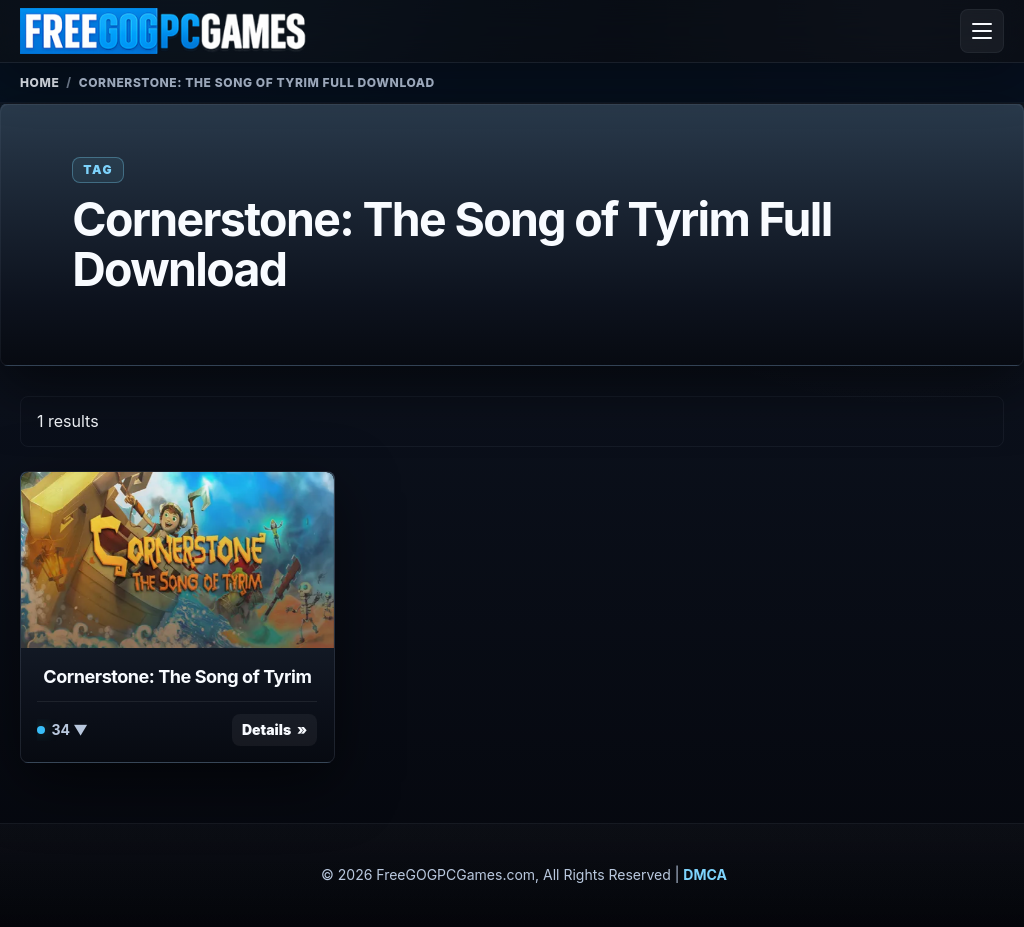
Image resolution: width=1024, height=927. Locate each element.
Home (39, 82)
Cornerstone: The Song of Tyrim (177, 676)
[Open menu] (982, 31)
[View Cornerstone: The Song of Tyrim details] (177, 560)
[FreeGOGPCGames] (164, 31)
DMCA (705, 874)
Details (266, 729)
